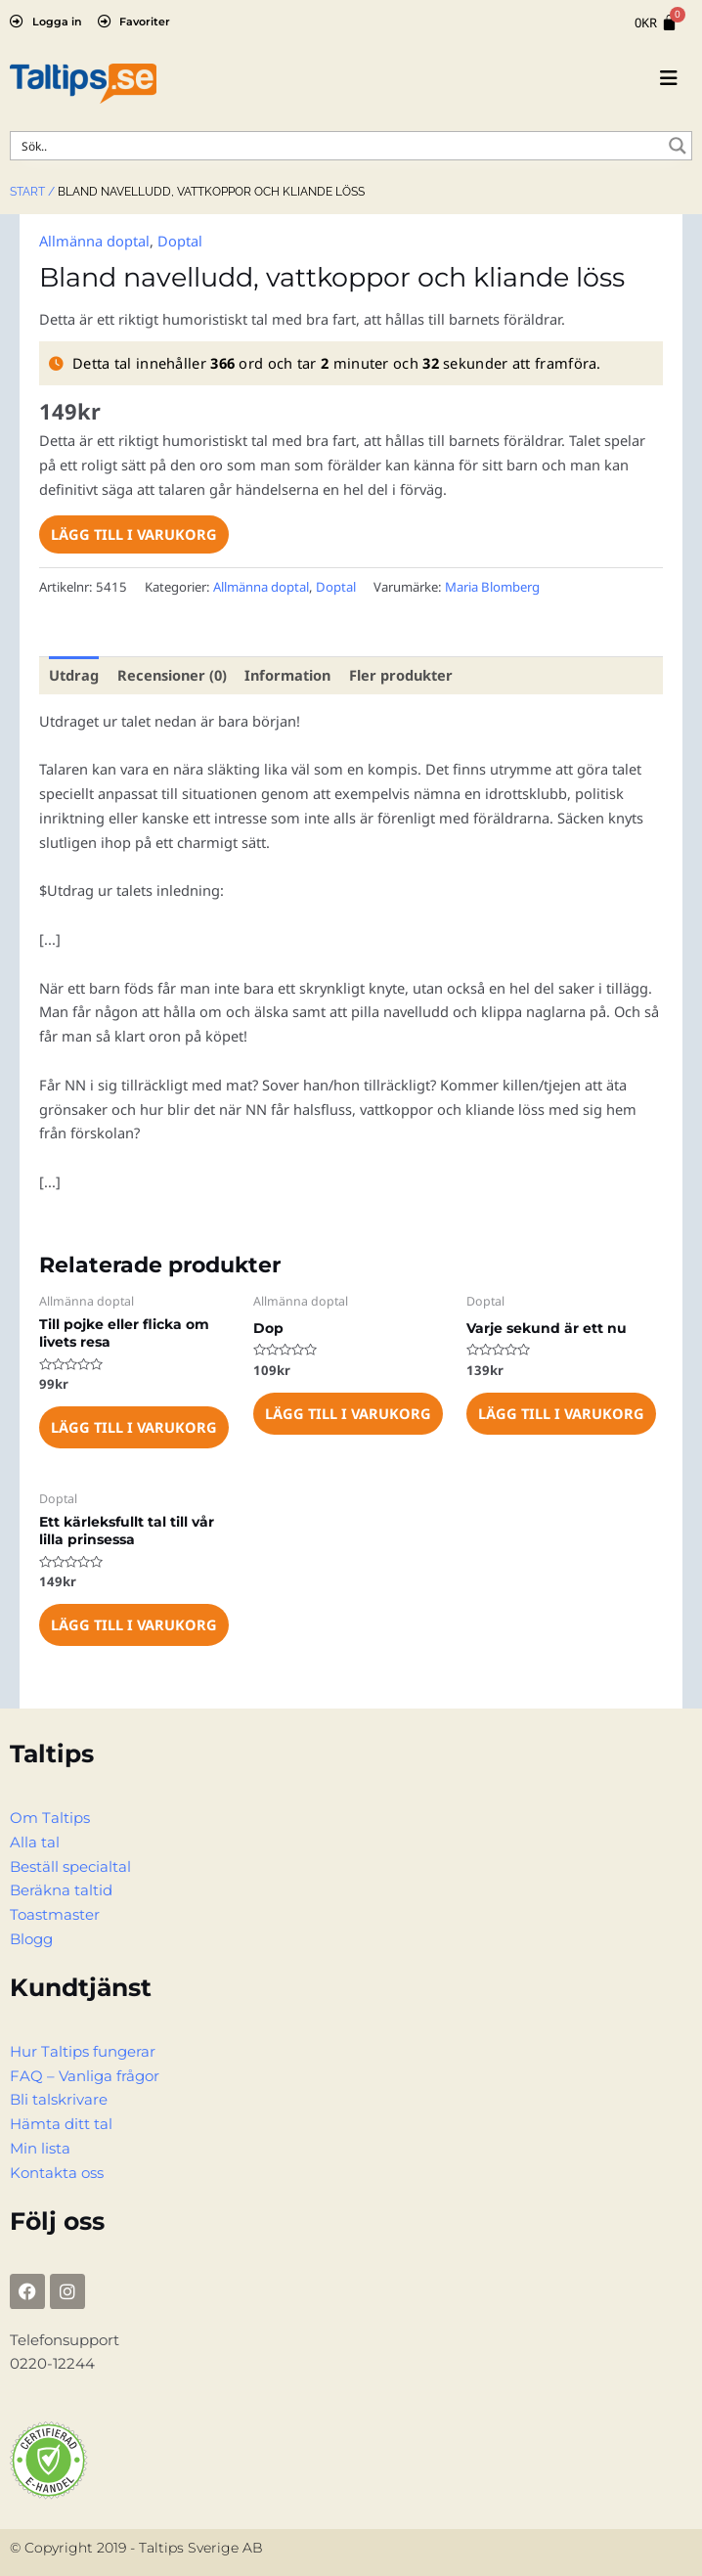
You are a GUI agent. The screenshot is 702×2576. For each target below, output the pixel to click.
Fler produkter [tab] (401, 675)
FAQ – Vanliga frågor (84, 2076)
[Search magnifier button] (677, 145)
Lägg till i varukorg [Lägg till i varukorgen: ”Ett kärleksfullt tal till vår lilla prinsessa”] (134, 1624)
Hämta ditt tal (61, 2124)
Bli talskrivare (59, 2100)
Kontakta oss (57, 2173)
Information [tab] (287, 675)
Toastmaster (55, 1915)
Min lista (40, 2148)
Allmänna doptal (94, 240)
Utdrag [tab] (74, 675)
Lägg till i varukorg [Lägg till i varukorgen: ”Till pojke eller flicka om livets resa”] (134, 1427)
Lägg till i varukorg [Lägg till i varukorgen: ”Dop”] (348, 1413)
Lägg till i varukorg (134, 534)
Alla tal (35, 1842)
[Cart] (656, 23)
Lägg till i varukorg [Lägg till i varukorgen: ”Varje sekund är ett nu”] (561, 1413)
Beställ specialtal (70, 1867)
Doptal (179, 240)
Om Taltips (50, 1818)
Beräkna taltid (61, 1890)
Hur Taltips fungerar (82, 2052)
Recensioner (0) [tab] (172, 675)
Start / (32, 192)
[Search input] (338, 145)
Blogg (31, 1939)
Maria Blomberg (492, 587)
